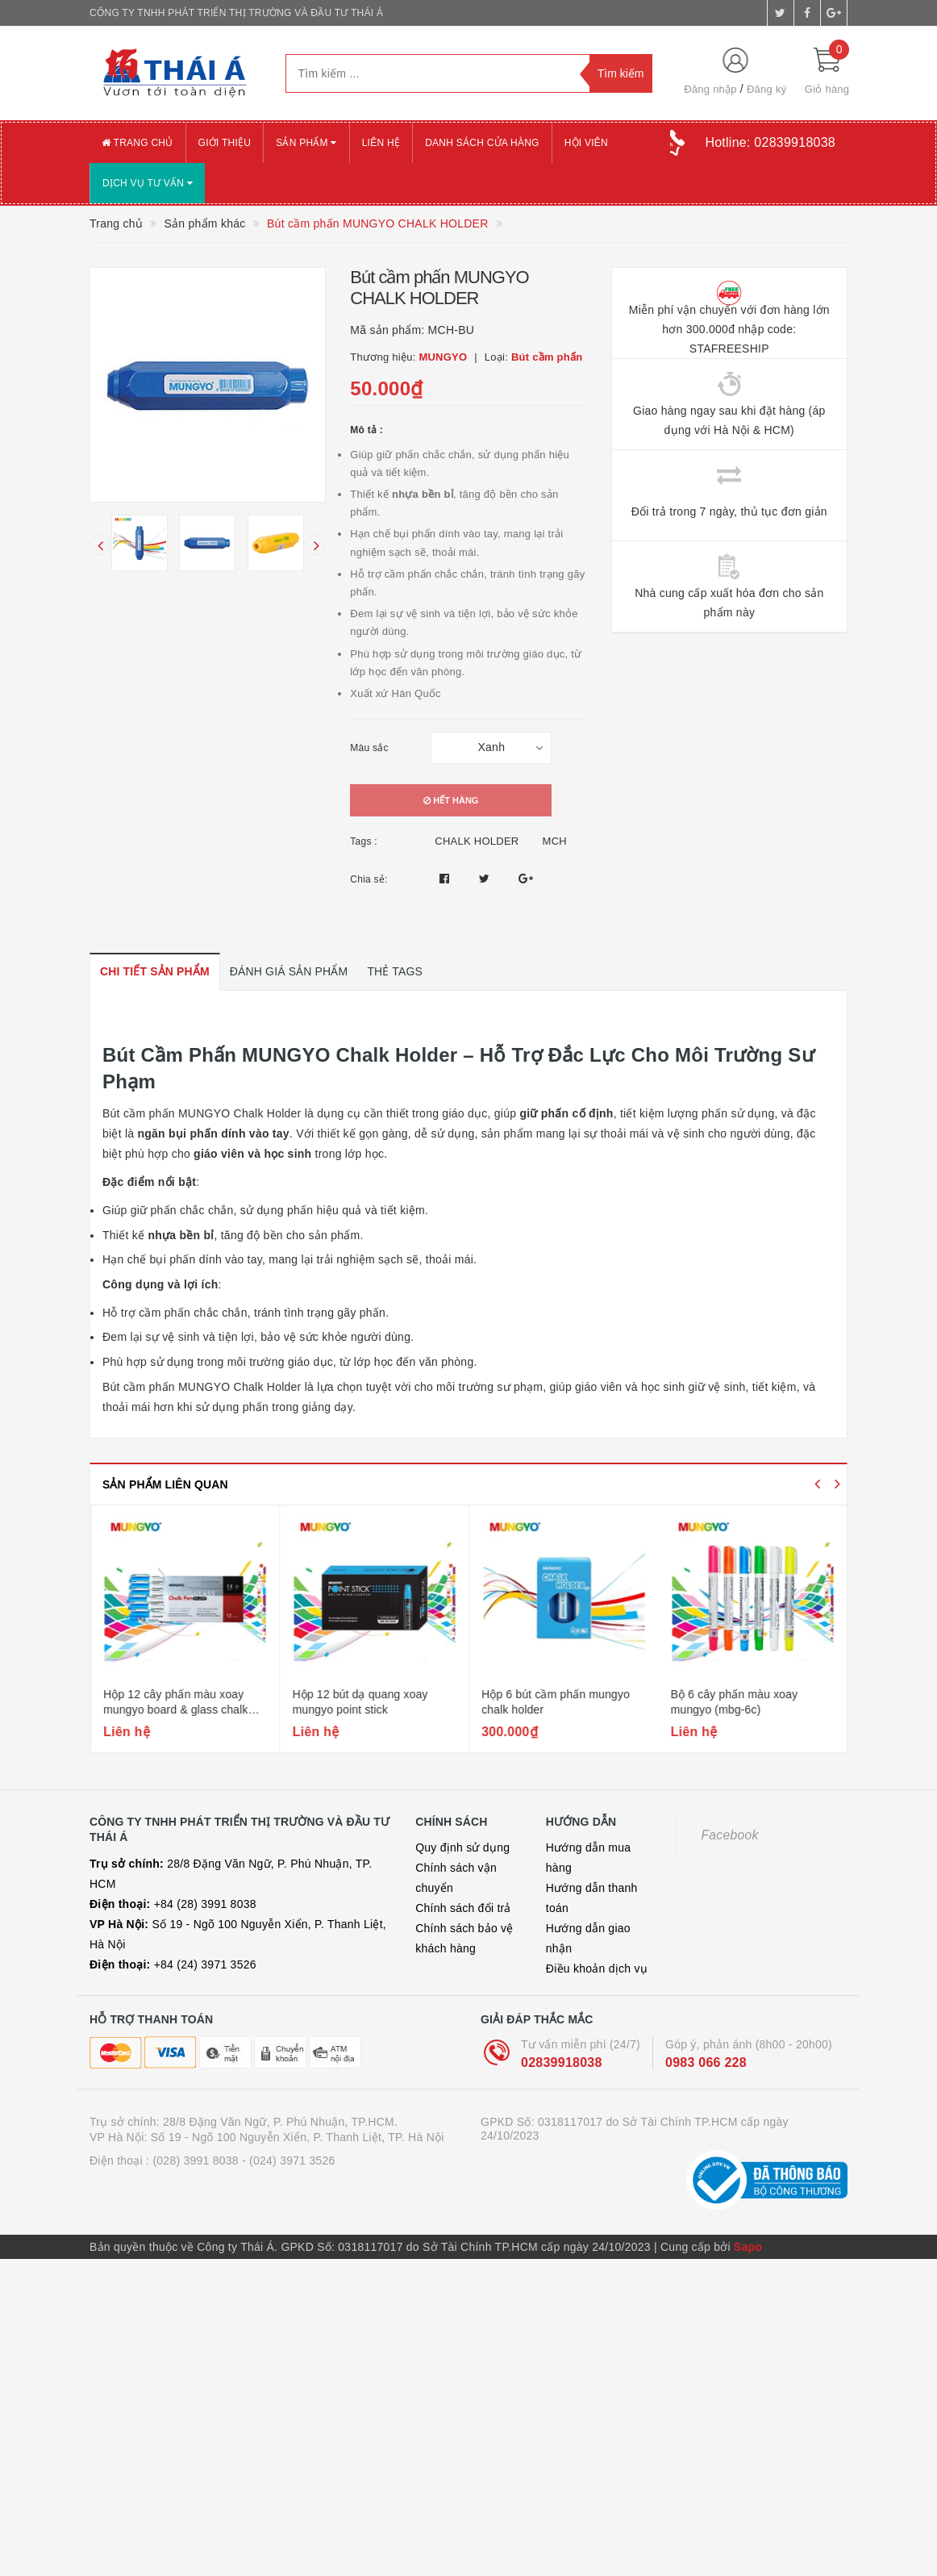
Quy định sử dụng (462, 1847)
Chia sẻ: (368, 879)
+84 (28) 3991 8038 (173, 1904)
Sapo (748, 2246)
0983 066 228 (706, 2062)
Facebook (729, 1835)
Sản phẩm (306, 142)
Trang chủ (137, 142)
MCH (555, 841)
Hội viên (586, 142)
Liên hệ (381, 142)
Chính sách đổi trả (463, 1908)
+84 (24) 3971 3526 (173, 1964)
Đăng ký (766, 89)
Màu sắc (369, 748)
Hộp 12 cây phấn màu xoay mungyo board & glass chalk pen (364, 1710)
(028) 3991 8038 (195, 2160)
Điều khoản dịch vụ (597, 1968)
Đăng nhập (710, 89)
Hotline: (770, 142)
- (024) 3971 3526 (288, 2160)
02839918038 (561, 2062)
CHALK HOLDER (476, 841)
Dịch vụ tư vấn (147, 183)
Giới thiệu (225, 142)
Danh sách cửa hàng (482, 142)
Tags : (363, 841)
